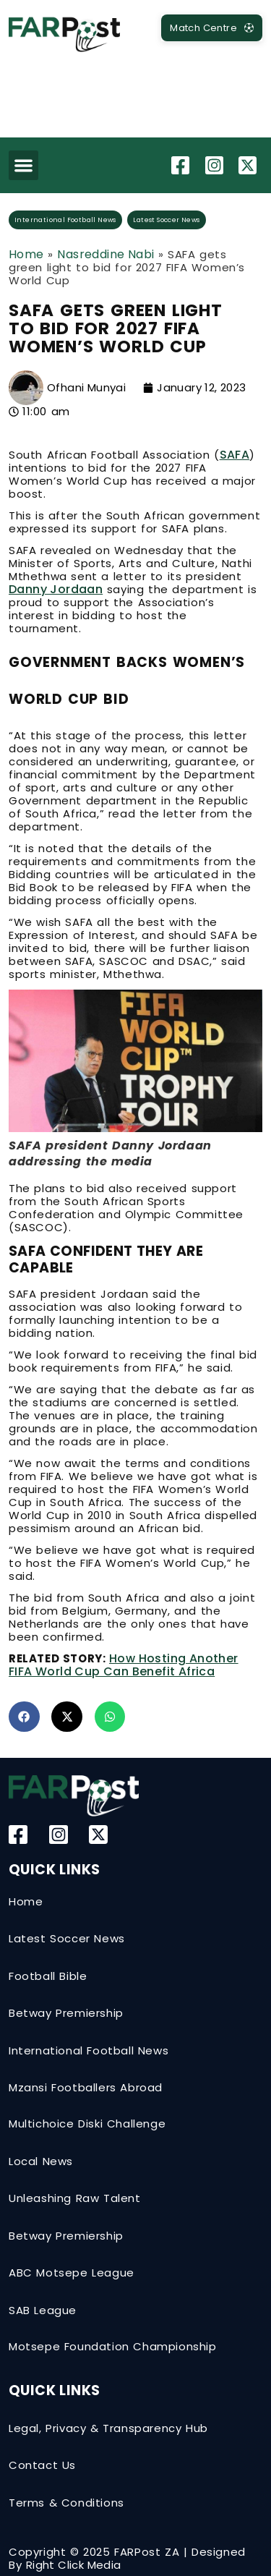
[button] (23, 165)
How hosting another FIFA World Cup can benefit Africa (123, 1665)
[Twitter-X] (249, 165)
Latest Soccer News (166, 220)
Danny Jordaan (56, 589)
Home (26, 254)
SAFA (235, 454)
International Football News (65, 220)
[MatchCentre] (211, 27)
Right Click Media (73, 2564)
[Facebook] (182, 165)
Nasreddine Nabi (105, 254)
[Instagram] (216, 165)
